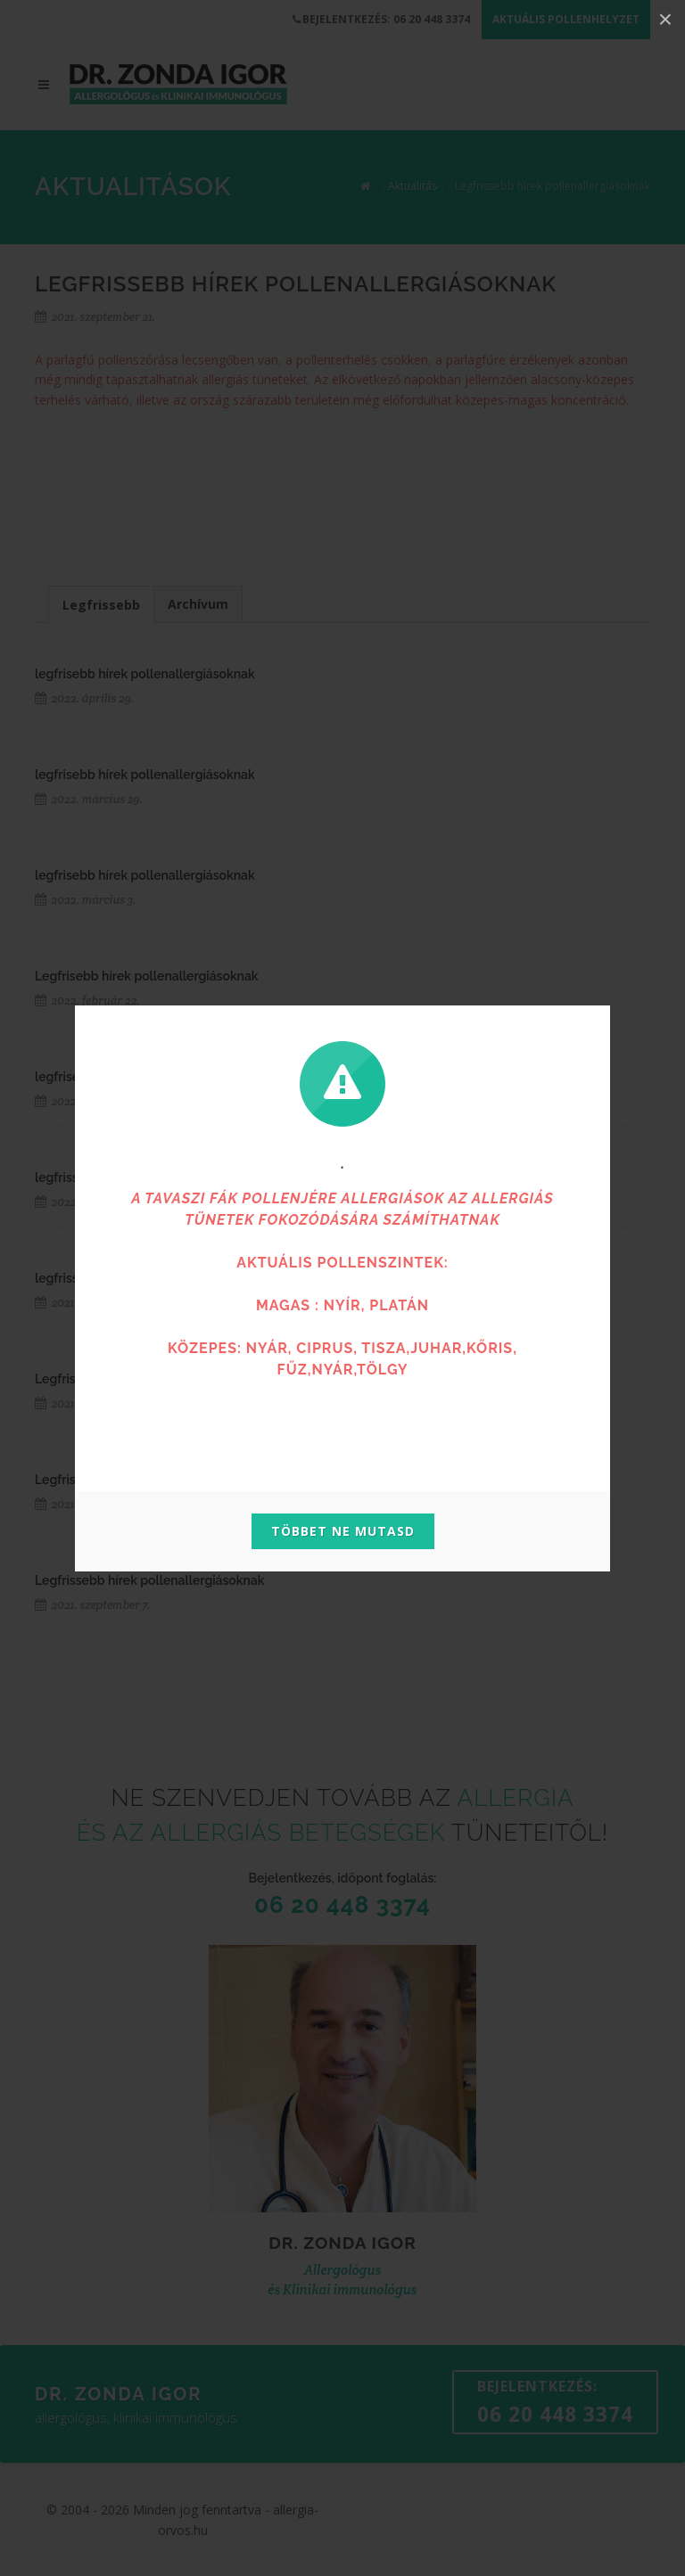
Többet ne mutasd (343, 1530)
